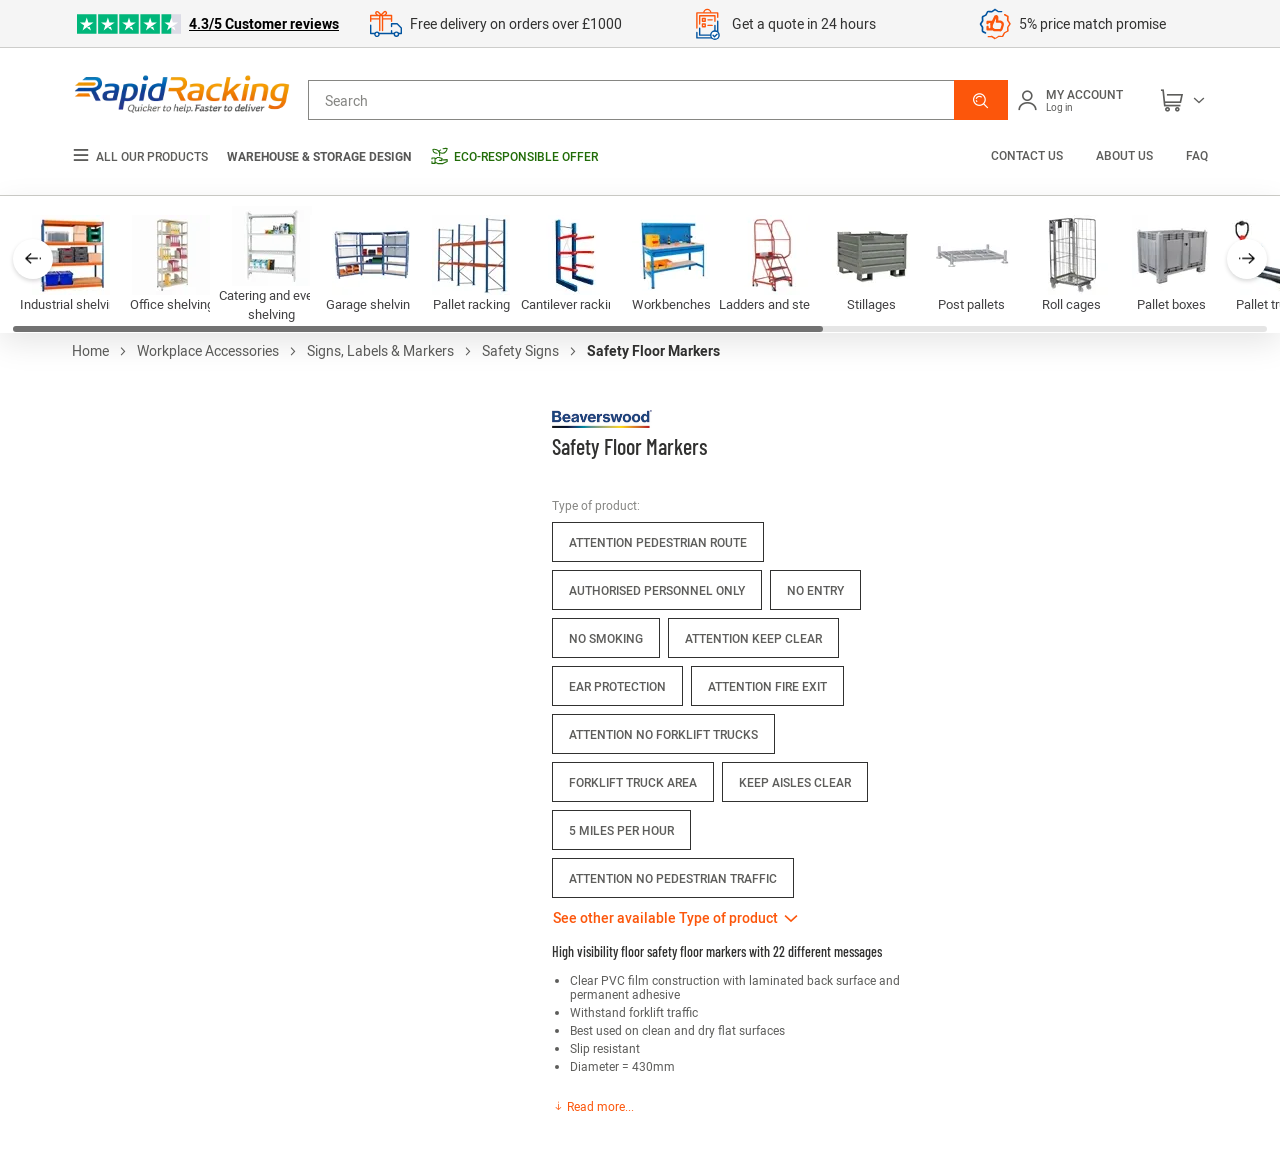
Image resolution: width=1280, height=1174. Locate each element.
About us (1124, 155)
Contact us (1028, 155)
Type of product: (596, 505)
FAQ (1197, 155)
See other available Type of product (665, 917)
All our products (140, 156)
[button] (981, 100)
